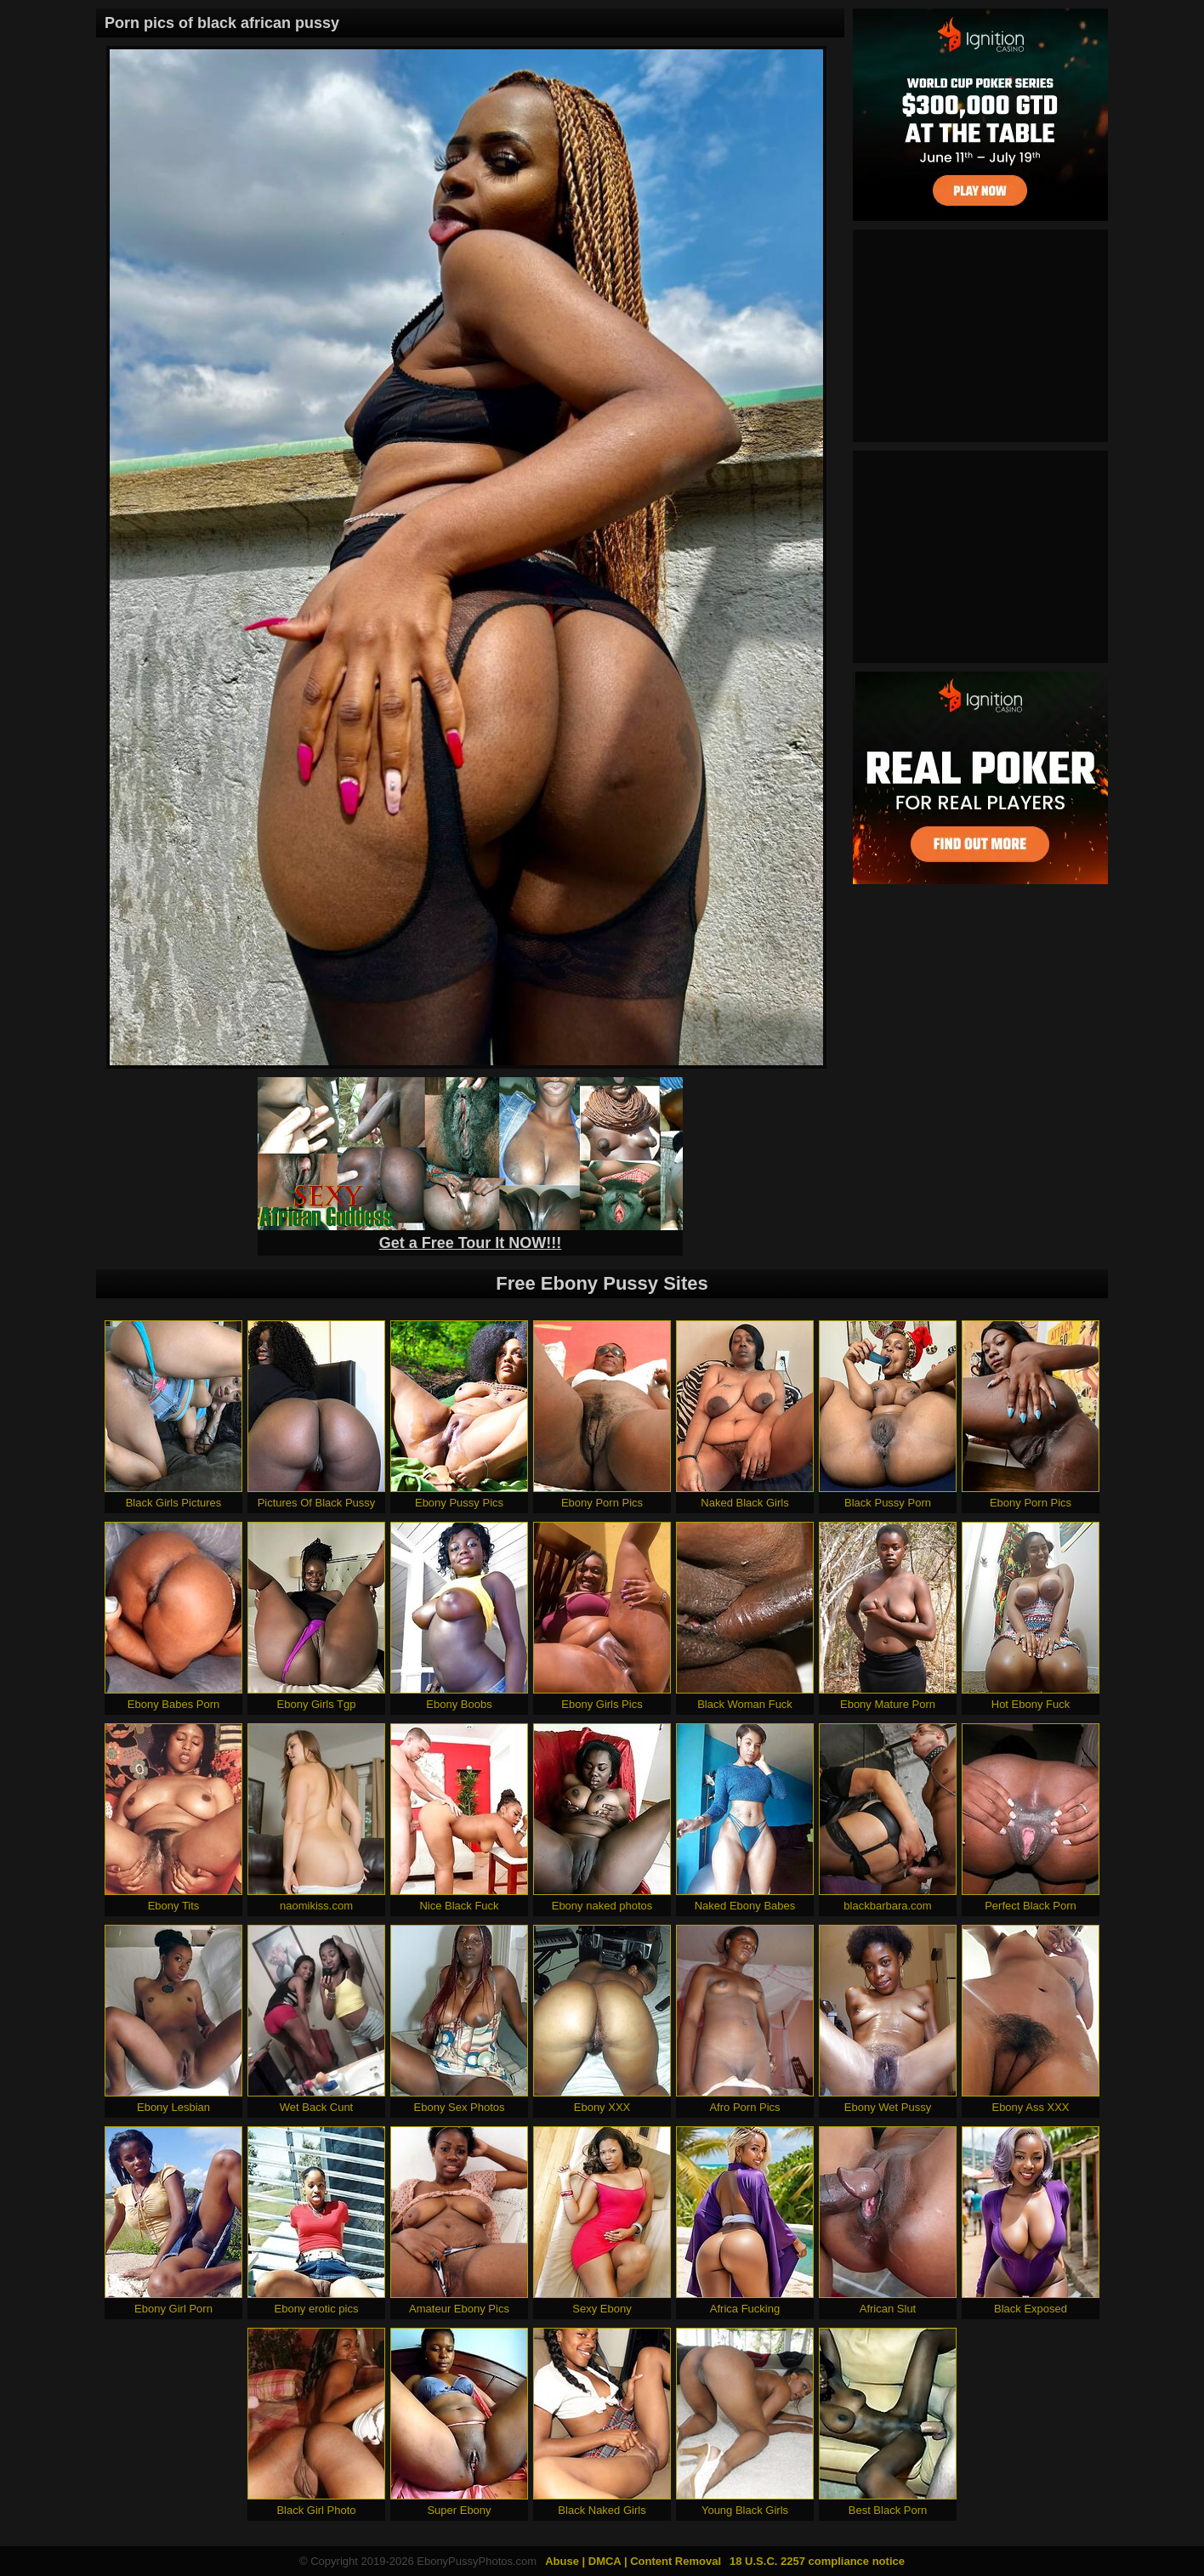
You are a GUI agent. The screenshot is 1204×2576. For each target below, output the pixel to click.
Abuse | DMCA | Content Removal (633, 2561)
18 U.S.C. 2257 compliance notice (817, 2561)
